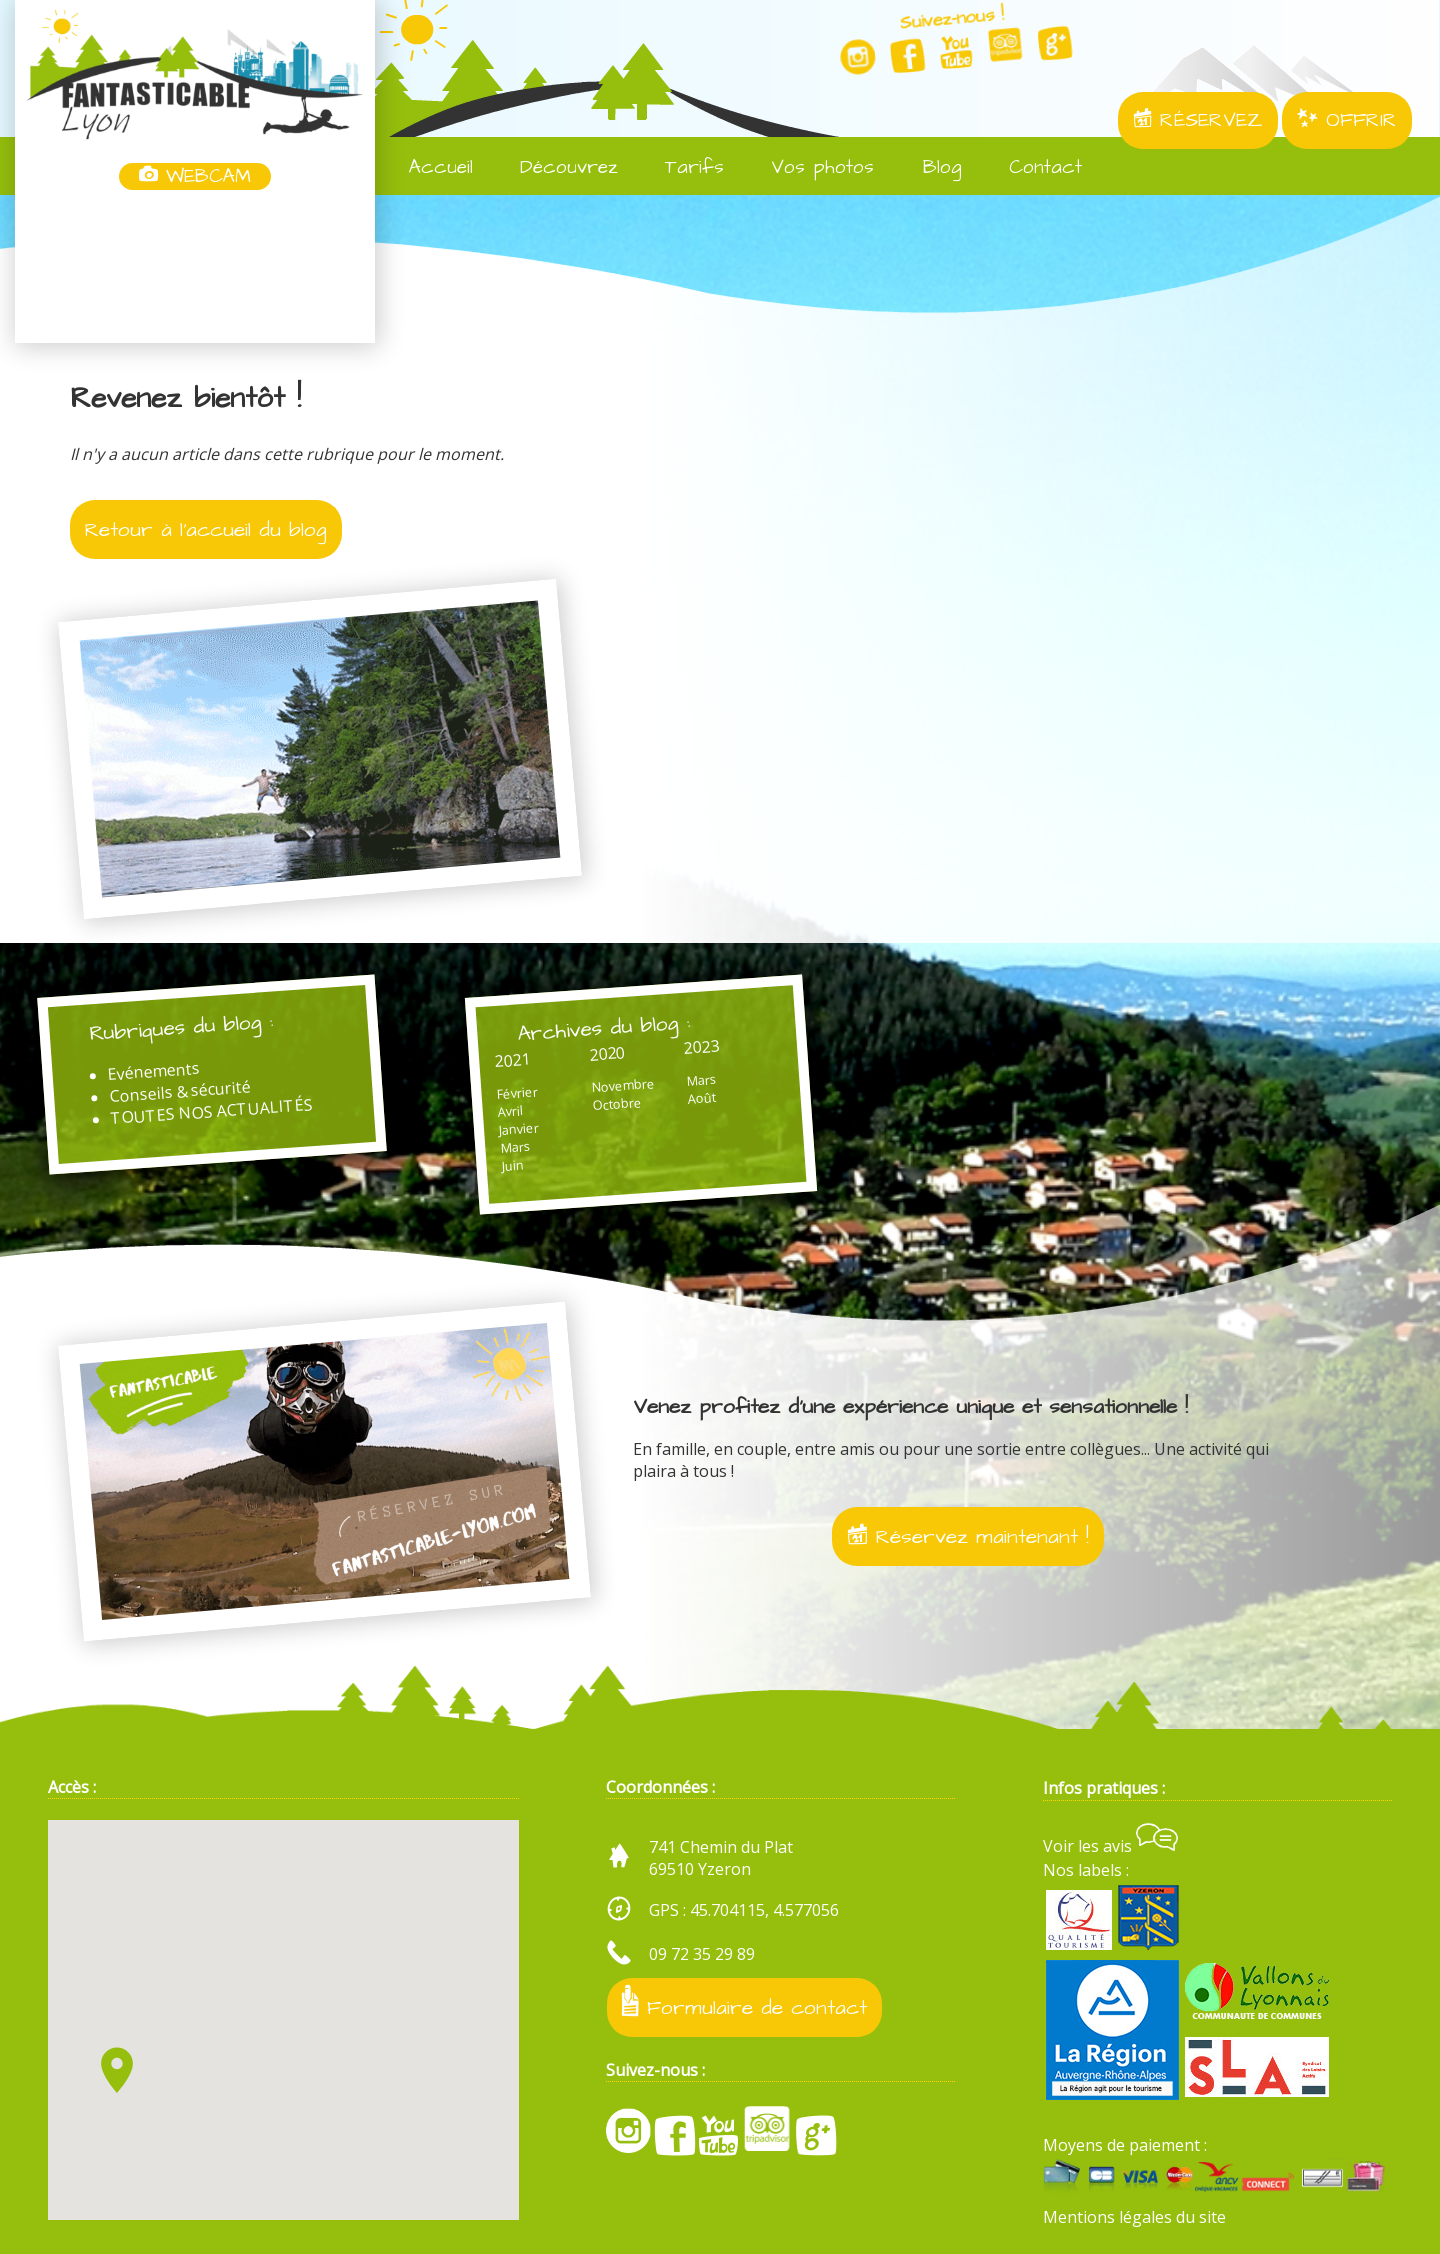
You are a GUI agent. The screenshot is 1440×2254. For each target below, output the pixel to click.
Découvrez (555, 167)
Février (517, 1092)
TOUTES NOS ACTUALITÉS (211, 1111)
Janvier (518, 1128)
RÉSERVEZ (1198, 120)
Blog (928, 167)
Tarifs (681, 167)
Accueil (427, 167)
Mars (514, 1147)
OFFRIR (1347, 120)
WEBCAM (195, 176)
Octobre (617, 1103)
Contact (1032, 167)
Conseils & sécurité (180, 1091)
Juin (512, 1164)
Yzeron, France (195, 268)
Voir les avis (1110, 1846)
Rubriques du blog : (181, 1028)
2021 (511, 1060)
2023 (701, 1046)
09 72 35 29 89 (702, 1954)
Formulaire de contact (744, 2003)
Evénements (153, 1071)
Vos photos (809, 167)
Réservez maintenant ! (968, 1536)
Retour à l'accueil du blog (206, 529)
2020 (606, 1053)
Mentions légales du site (1134, 2217)
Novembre (622, 1085)
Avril (510, 1111)
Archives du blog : (603, 1027)
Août (700, 1098)
